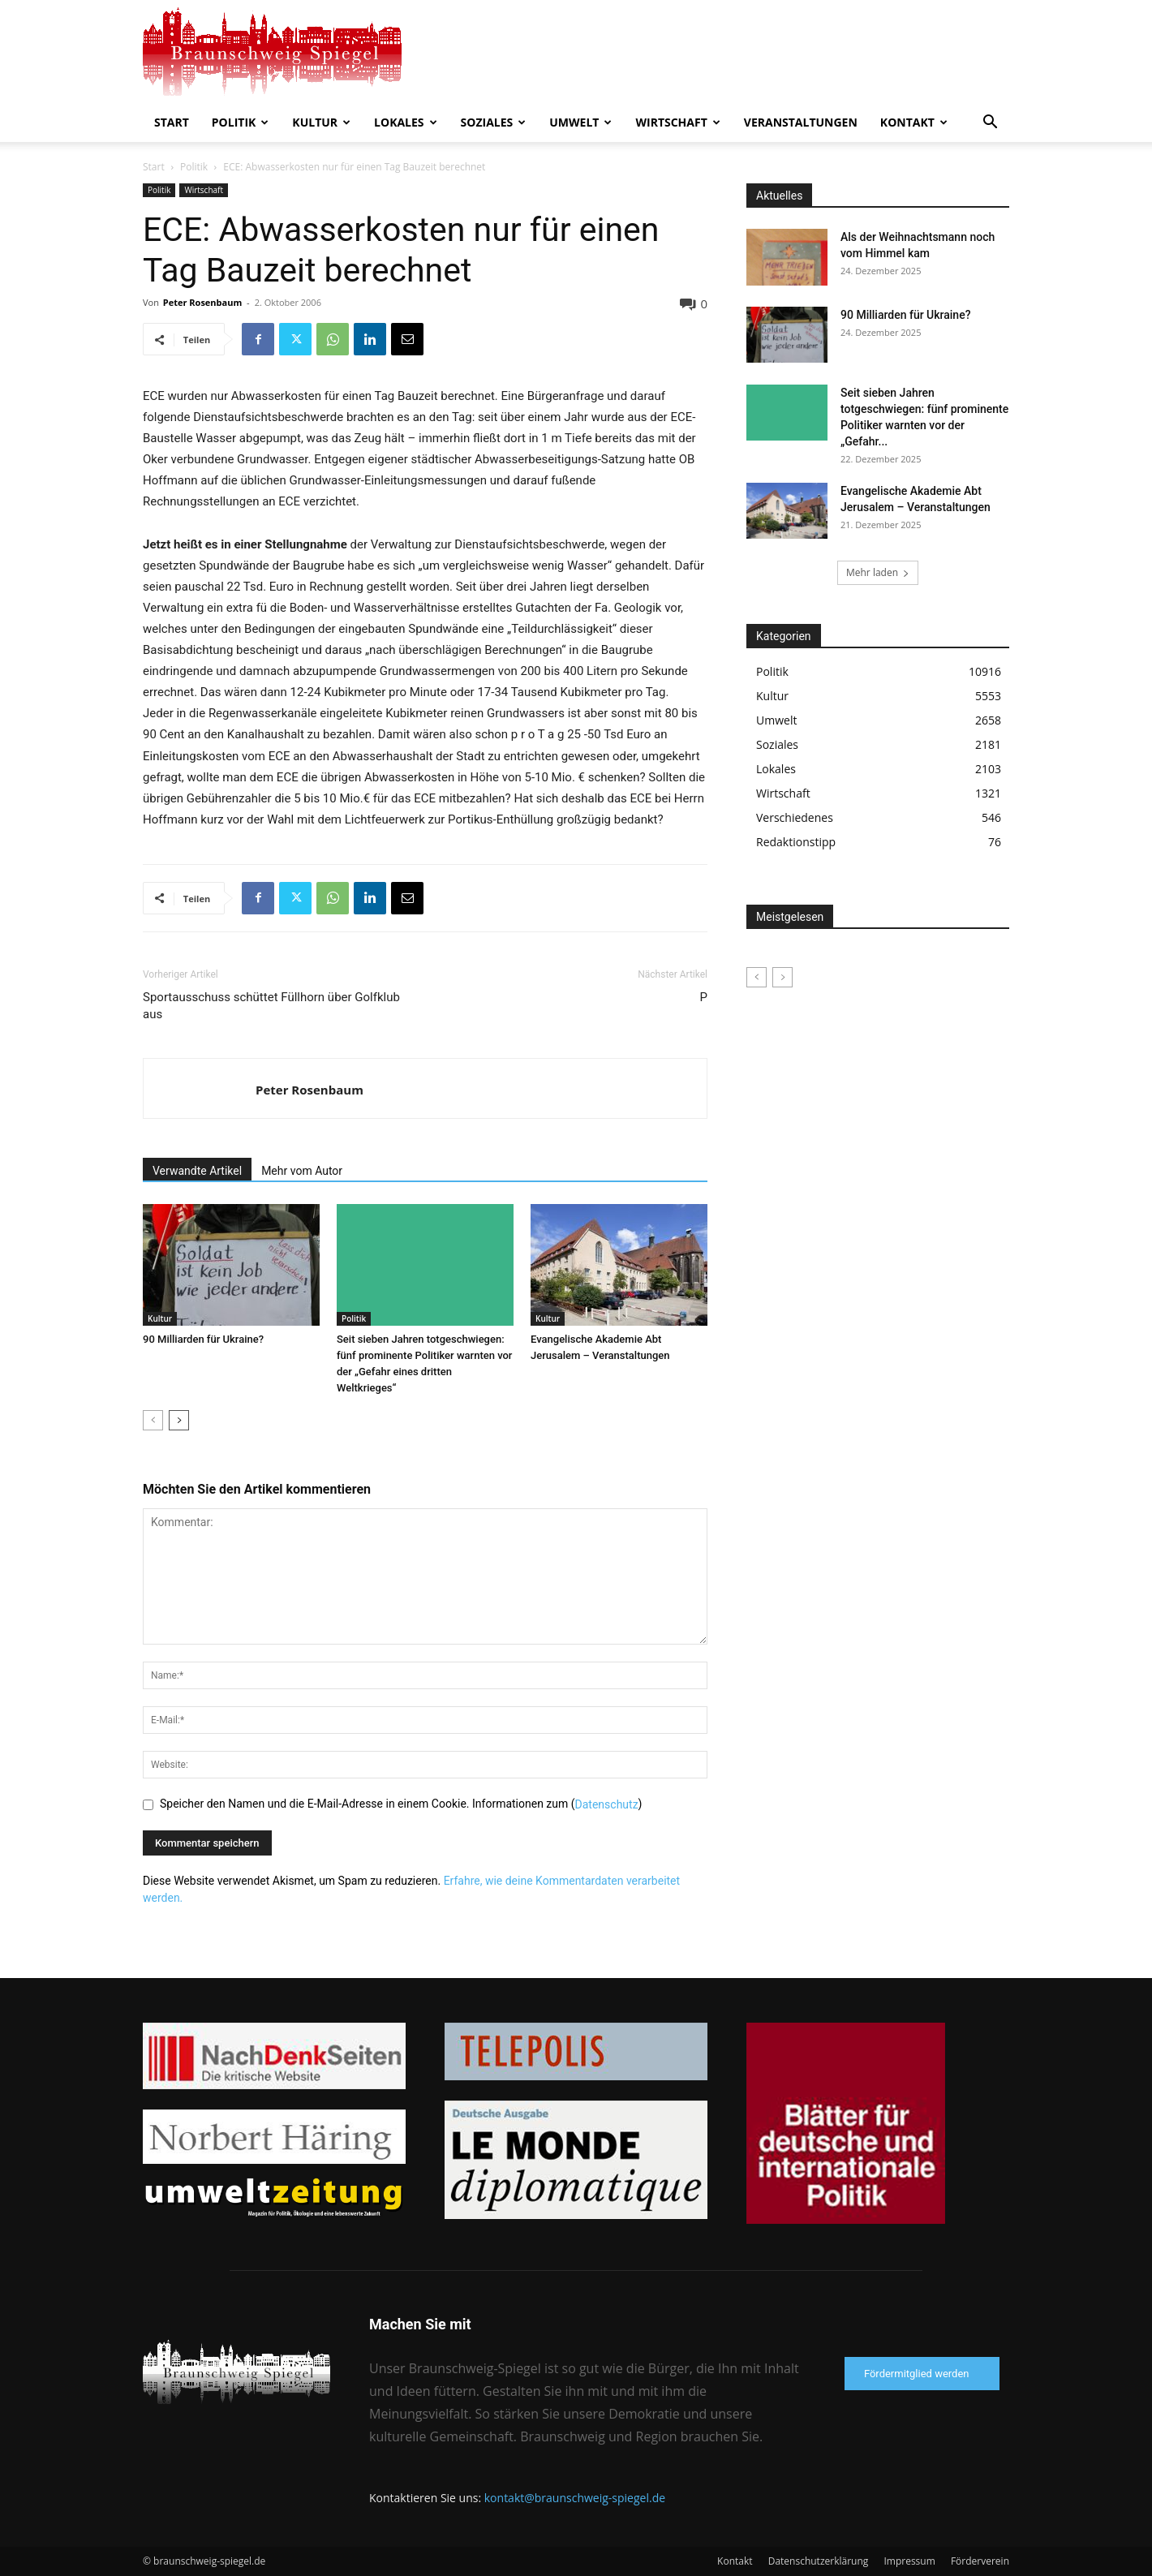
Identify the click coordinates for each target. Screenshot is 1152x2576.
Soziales (494, 122)
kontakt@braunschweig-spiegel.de (574, 2497)
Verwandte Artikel (197, 1170)
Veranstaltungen (801, 122)
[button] (989, 123)
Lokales (405, 122)
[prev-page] (153, 1420)
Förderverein (980, 2561)
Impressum (909, 2561)
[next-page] (179, 1420)
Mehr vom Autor (301, 1170)
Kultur (321, 122)
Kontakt (914, 122)
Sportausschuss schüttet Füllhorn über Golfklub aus (271, 1005)
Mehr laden (877, 572)
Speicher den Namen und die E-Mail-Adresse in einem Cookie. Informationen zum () (401, 1803)
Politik (240, 122)
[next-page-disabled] (782, 977)
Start (171, 122)
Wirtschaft (677, 122)
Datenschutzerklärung (818, 2561)
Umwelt (580, 122)
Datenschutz (606, 1804)
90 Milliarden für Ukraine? (203, 1339)
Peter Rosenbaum (202, 302)
